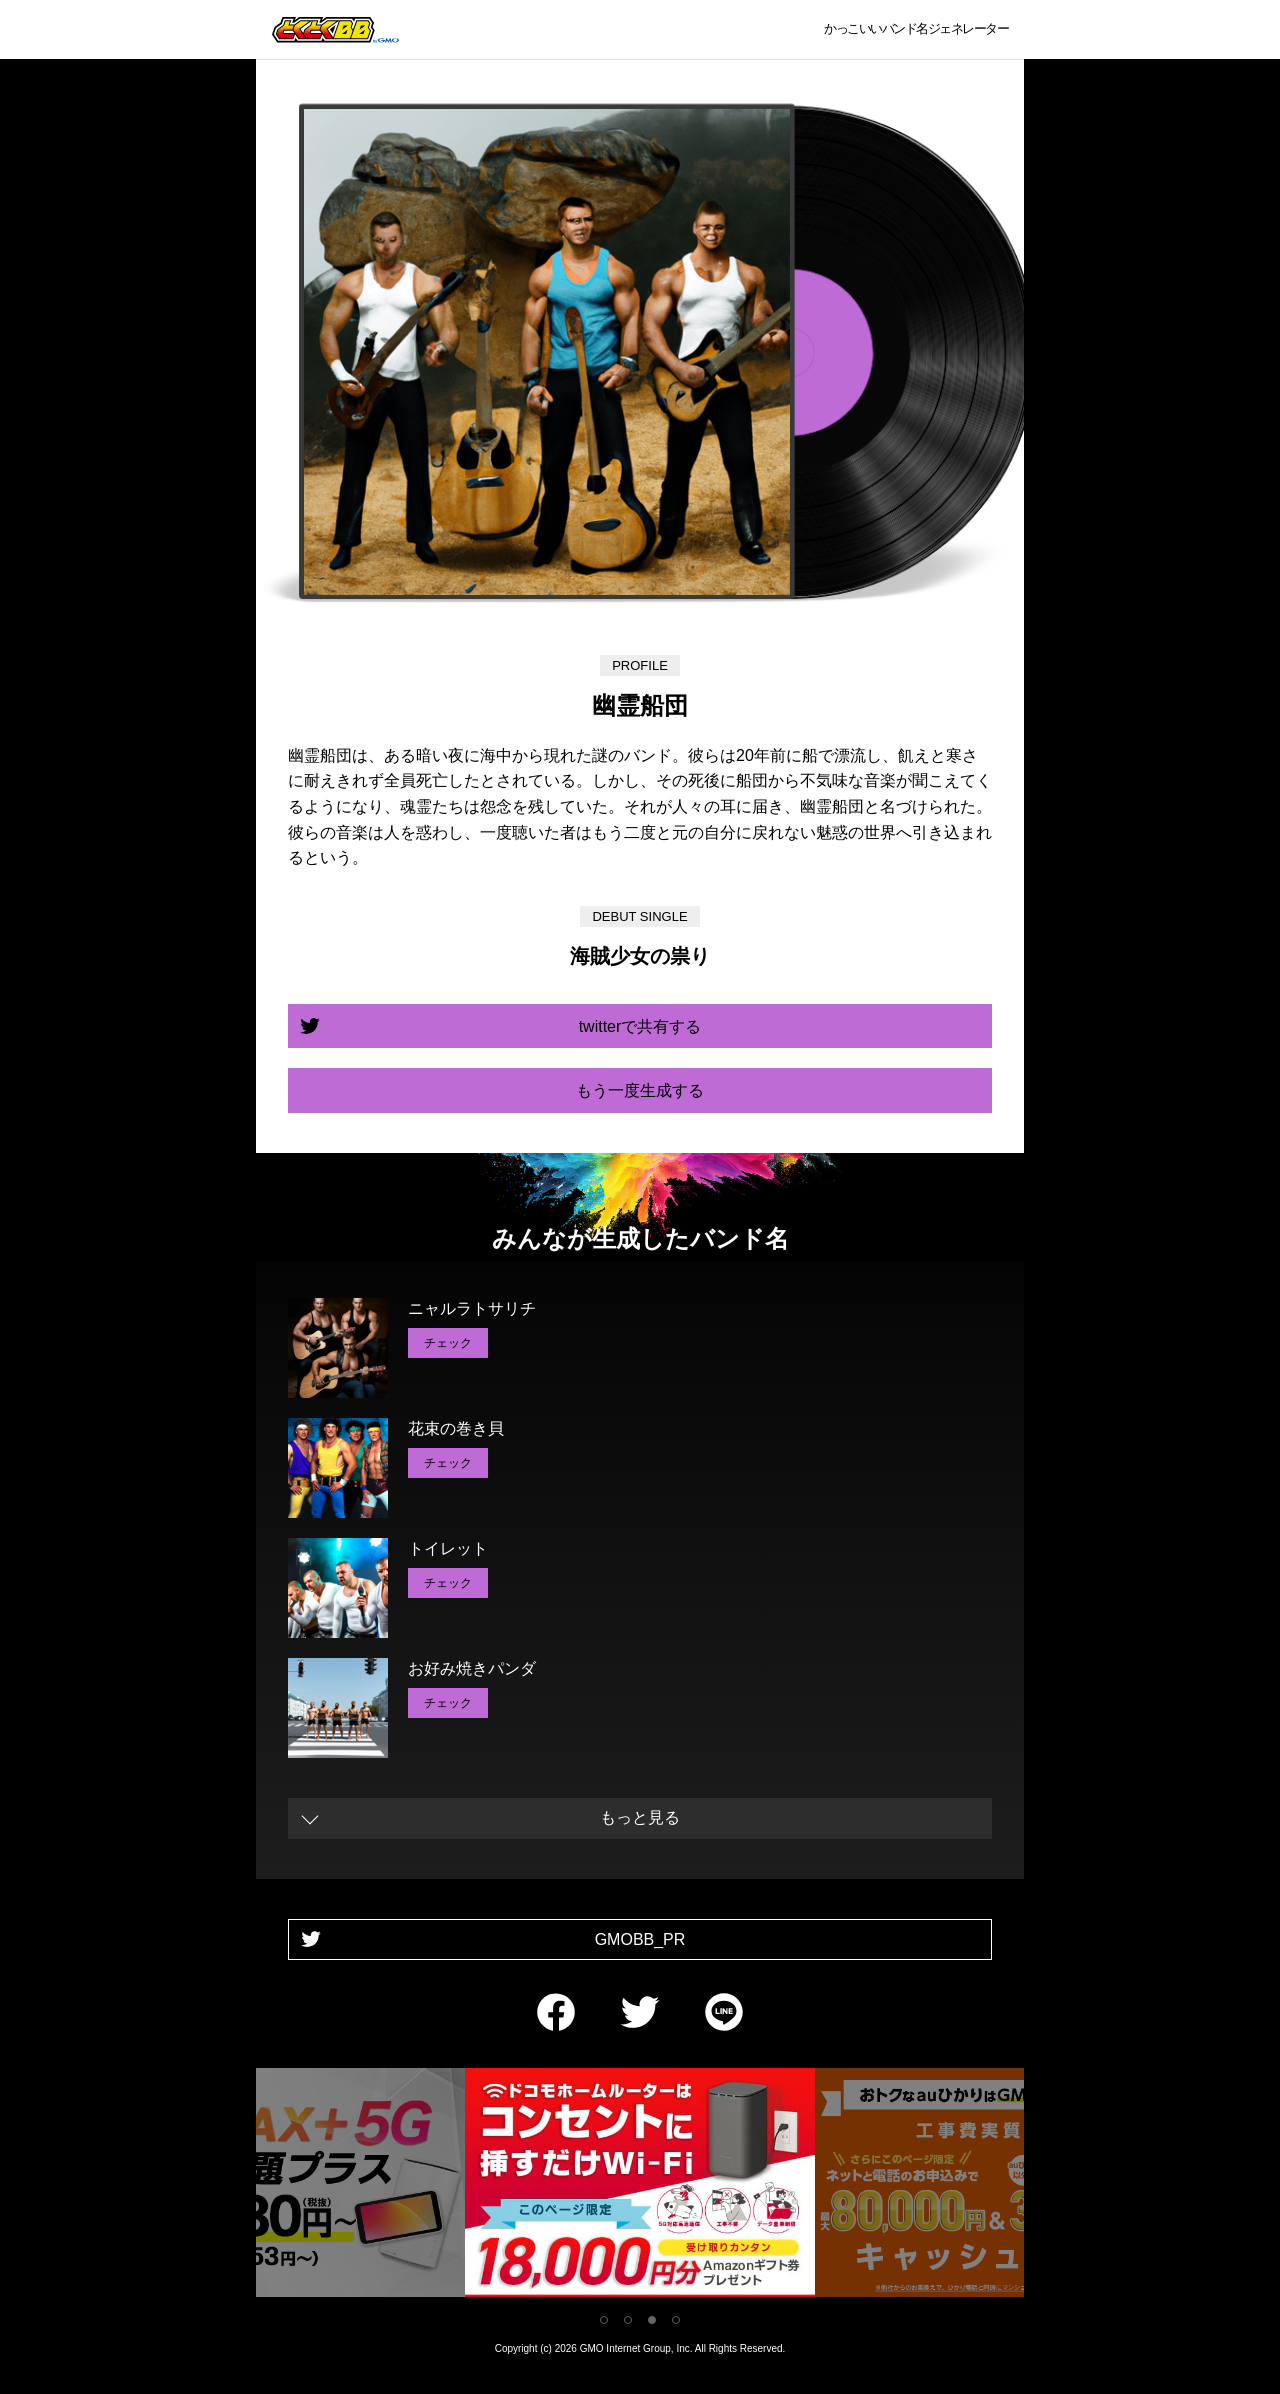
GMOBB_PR (640, 1939)
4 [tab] (676, 2320)
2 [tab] (628, 2320)
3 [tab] (652, 2320)
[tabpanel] (640, 2186)
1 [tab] (604, 2320)
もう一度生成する (640, 1090)
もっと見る (640, 1817)
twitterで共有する (640, 1026)
